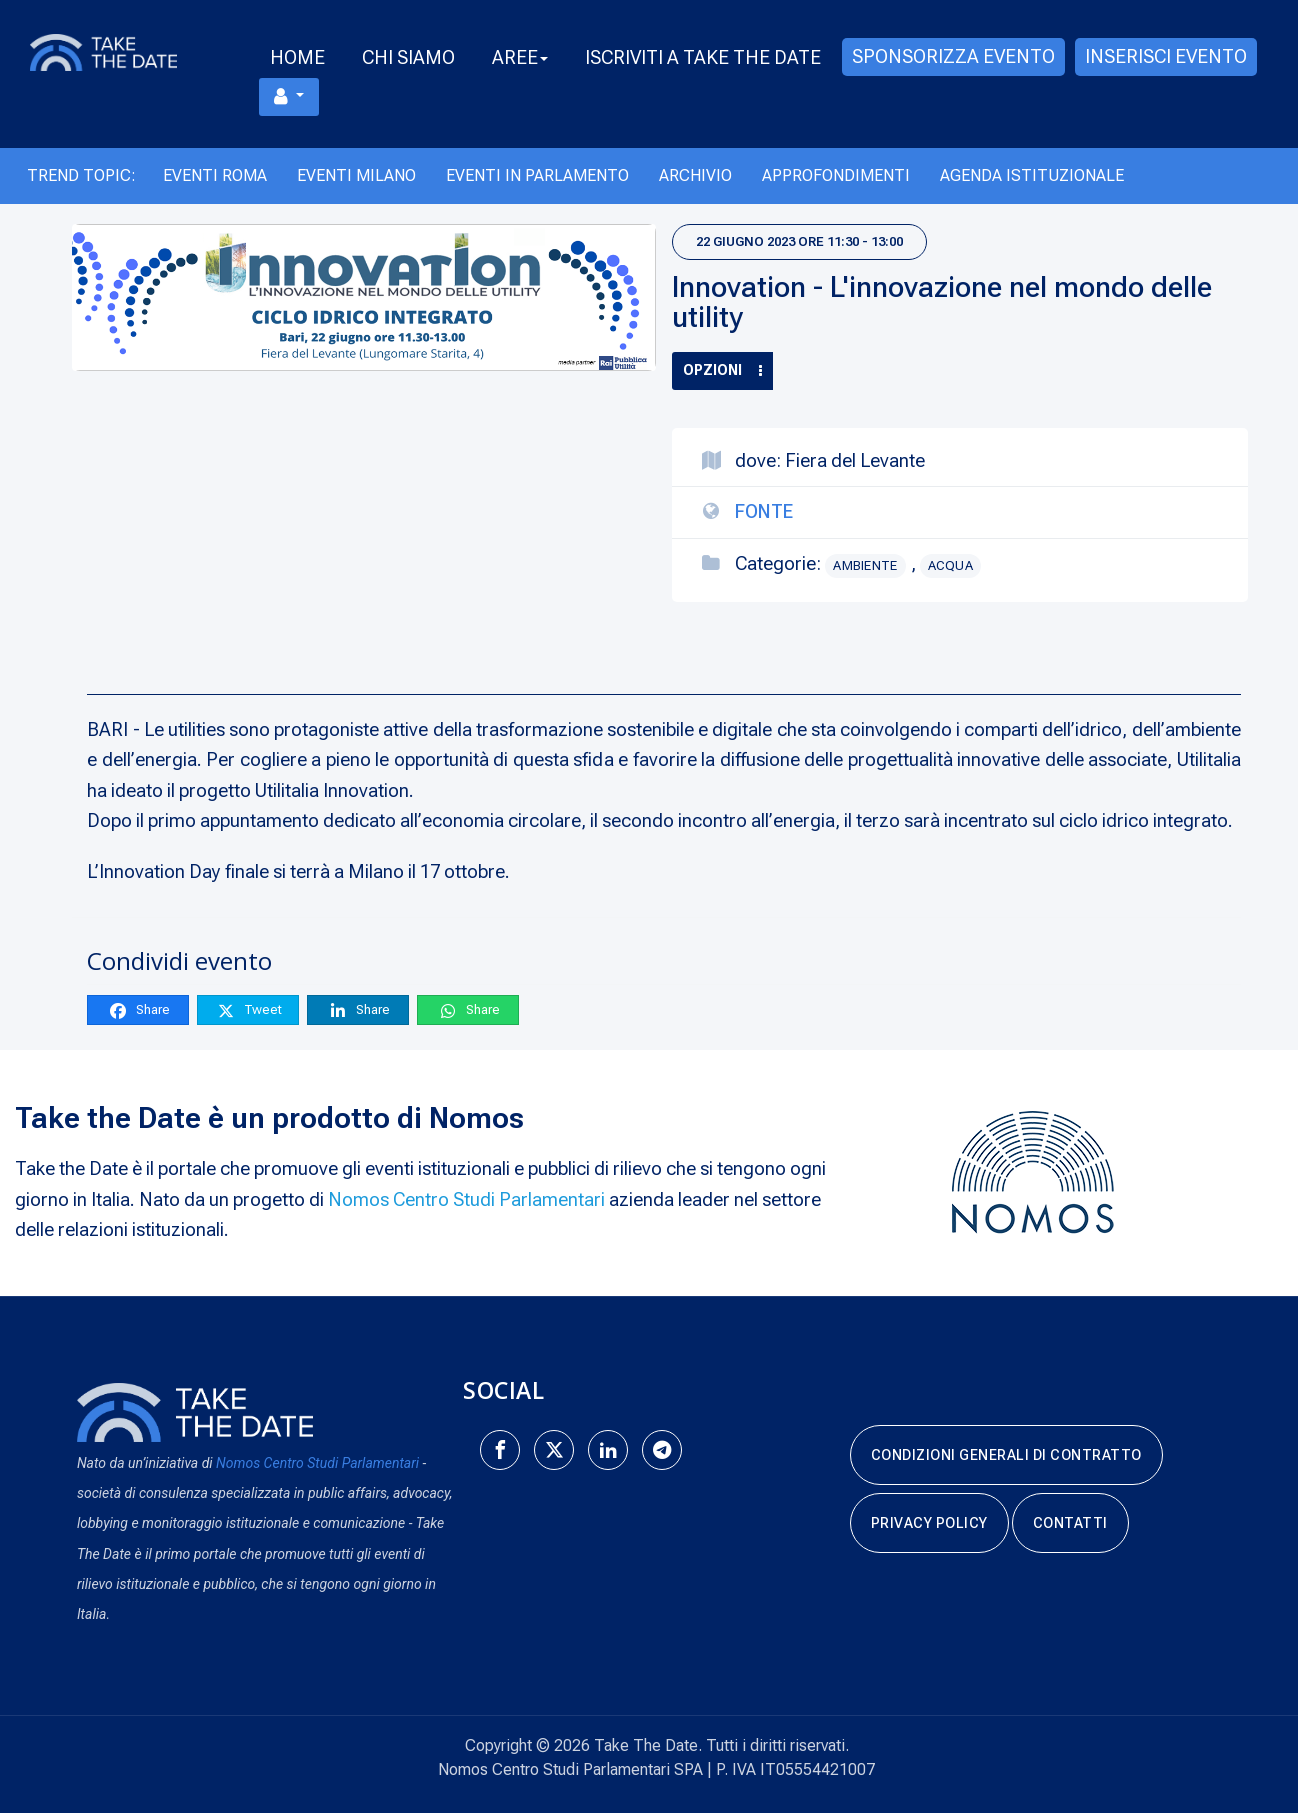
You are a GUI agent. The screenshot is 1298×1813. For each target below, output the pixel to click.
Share (139, 1010)
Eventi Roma (215, 175)
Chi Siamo (408, 57)
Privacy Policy (929, 1523)
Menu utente (281, 96)
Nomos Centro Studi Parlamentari (466, 1199)
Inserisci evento (1166, 56)
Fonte (764, 511)
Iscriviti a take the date (703, 57)
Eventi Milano (356, 175)
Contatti (1070, 1523)
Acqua (950, 565)
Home (297, 57)
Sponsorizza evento (953, 56)
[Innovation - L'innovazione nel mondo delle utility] (364, 298)
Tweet (249, 1010)
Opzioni (722, 370)
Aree (520, 57)
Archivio (695, 175)
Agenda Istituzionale (1032, 175)
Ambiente (865, 565)
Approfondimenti (836, 175)
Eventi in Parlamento (537, 175)
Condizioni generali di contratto (1006, 1455)
